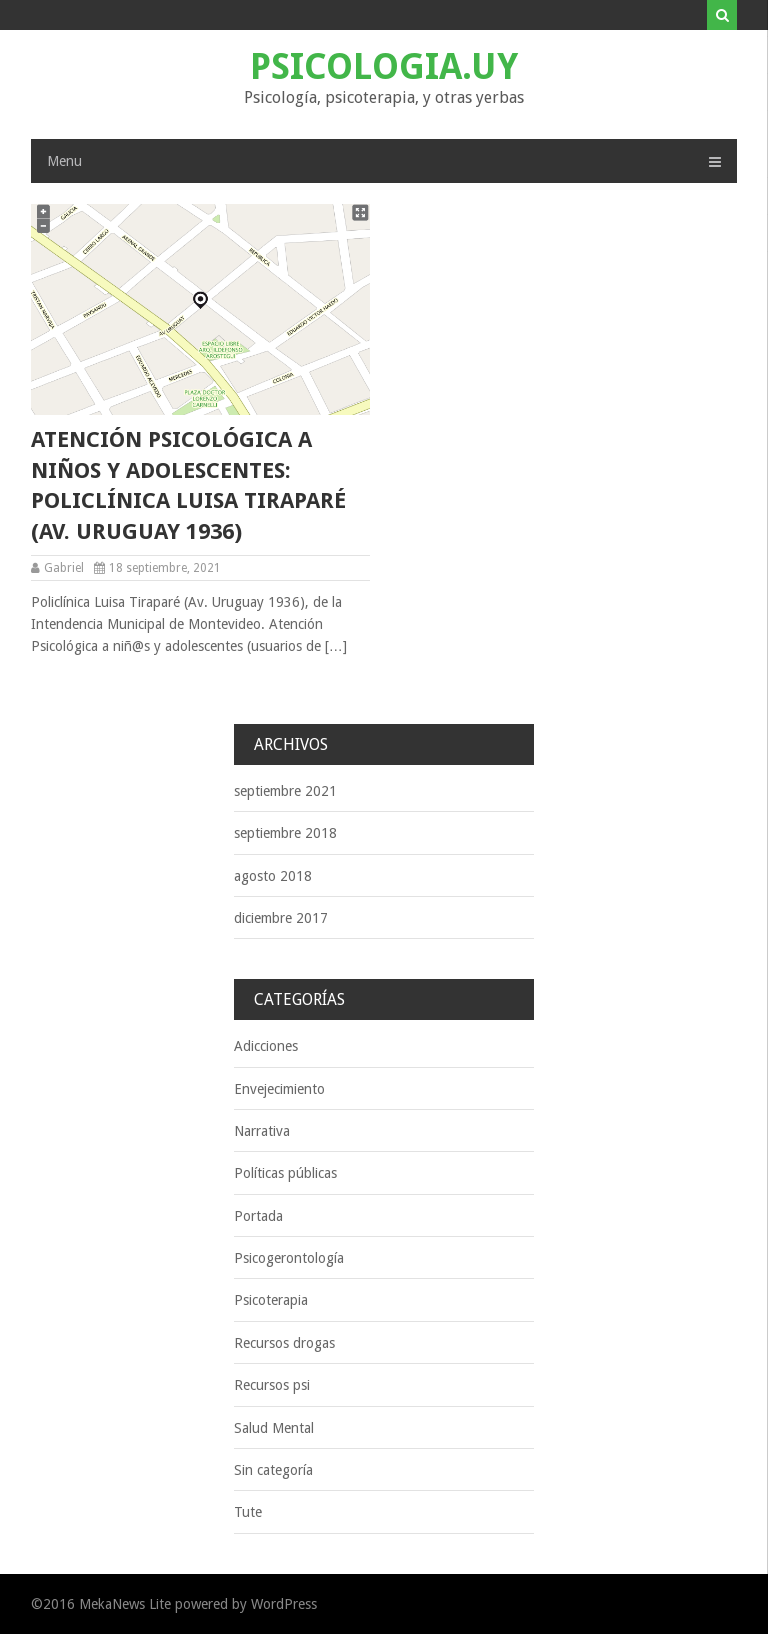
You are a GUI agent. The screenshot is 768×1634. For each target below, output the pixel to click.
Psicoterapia (271, 1300)
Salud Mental (274, 1428)
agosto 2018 (273, 876)
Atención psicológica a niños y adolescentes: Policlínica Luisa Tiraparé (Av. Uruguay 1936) (188, 485)
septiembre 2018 (285, 833)
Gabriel (64, 568)
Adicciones (266, 1046)
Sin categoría (273, 1470)
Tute (248, 1512)
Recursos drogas (284, 1343)
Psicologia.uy (384, 66)
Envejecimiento (279, 1089)
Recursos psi (272, 1385)
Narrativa (262, 1131)
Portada (258, 1216)
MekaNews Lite (125, 1604)
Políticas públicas (285, 1173)
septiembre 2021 (285, 791)
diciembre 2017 (281, 918)
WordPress (284, 1604)
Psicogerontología (289, 1258)
